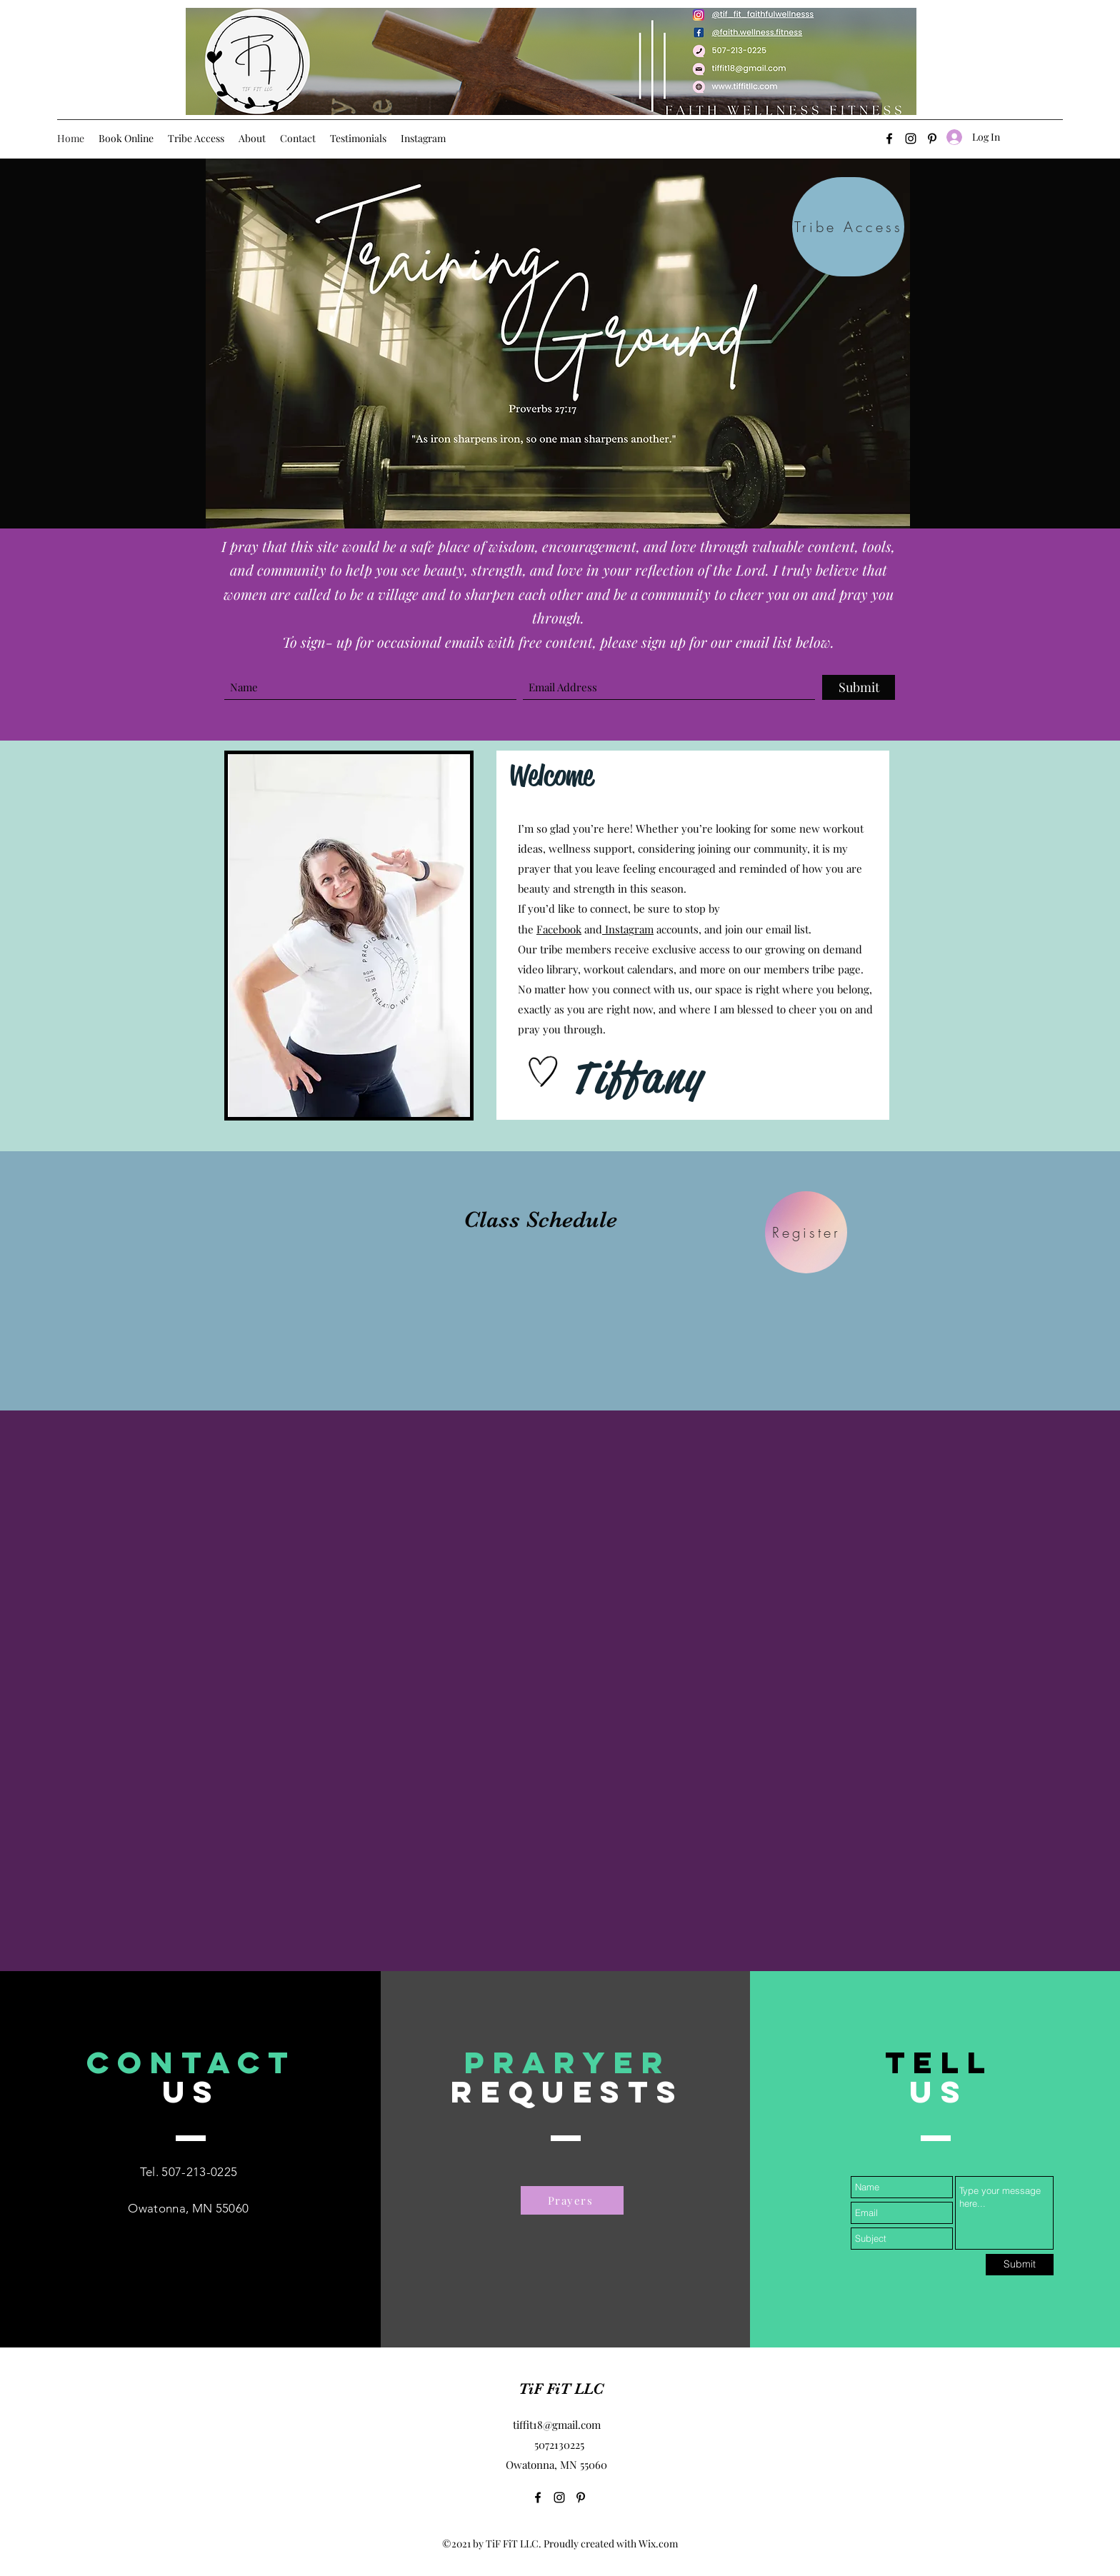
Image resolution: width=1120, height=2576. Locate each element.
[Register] (806, 1232)
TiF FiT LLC (561, 2388)
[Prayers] (572, 2200)
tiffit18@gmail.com (557, 2424)
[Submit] (858, 687)
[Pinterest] (581, 2497)
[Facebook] (889, 138)
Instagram (628, 929)
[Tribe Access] (848, 226)
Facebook (558, 929)
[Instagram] (911, 138)
